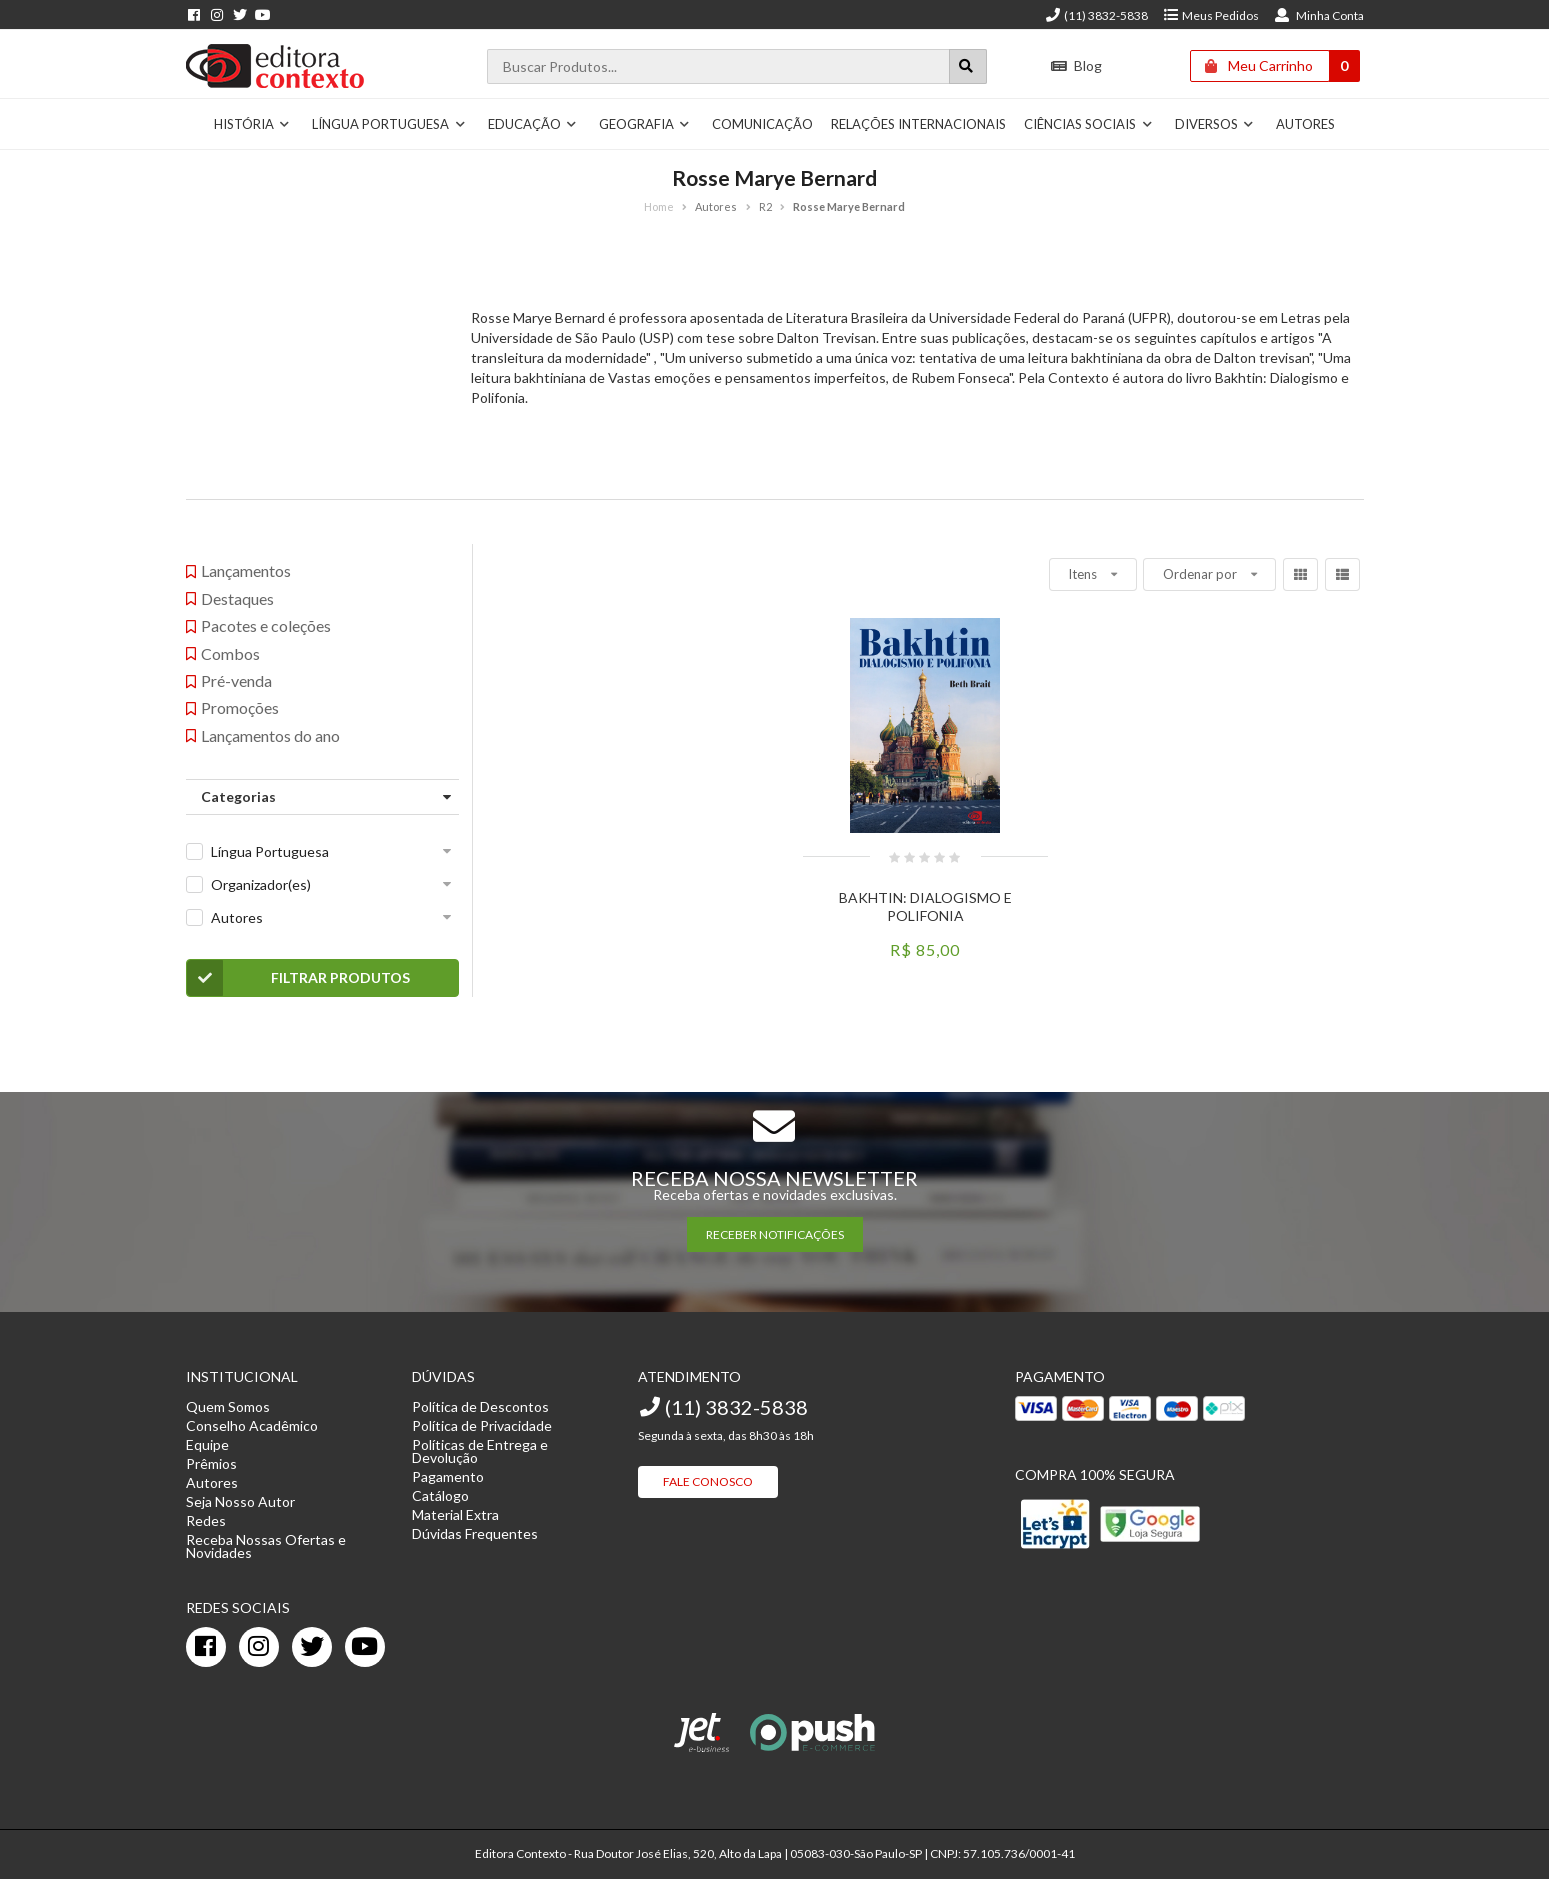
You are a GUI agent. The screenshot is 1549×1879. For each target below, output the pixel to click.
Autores (1305, 124)
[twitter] (312, 1647)
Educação (533, 124)
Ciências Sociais (1088, 124)
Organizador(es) (261, 884)
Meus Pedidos (1210, 15)
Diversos (1215, 124)
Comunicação (762, 124)
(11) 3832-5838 (1096, 15)
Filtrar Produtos (298, 978)
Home (659, 206)
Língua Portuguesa (389, 124)
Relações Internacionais (918, 124)
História (252, 124)
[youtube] (365, 1647)
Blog (1075, 65)
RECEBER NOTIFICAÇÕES (775, 1234)
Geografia (645, 124)
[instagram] (259, 1647)
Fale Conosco (708, 1481)
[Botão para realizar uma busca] (968, 66)
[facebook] (206, 1647)
